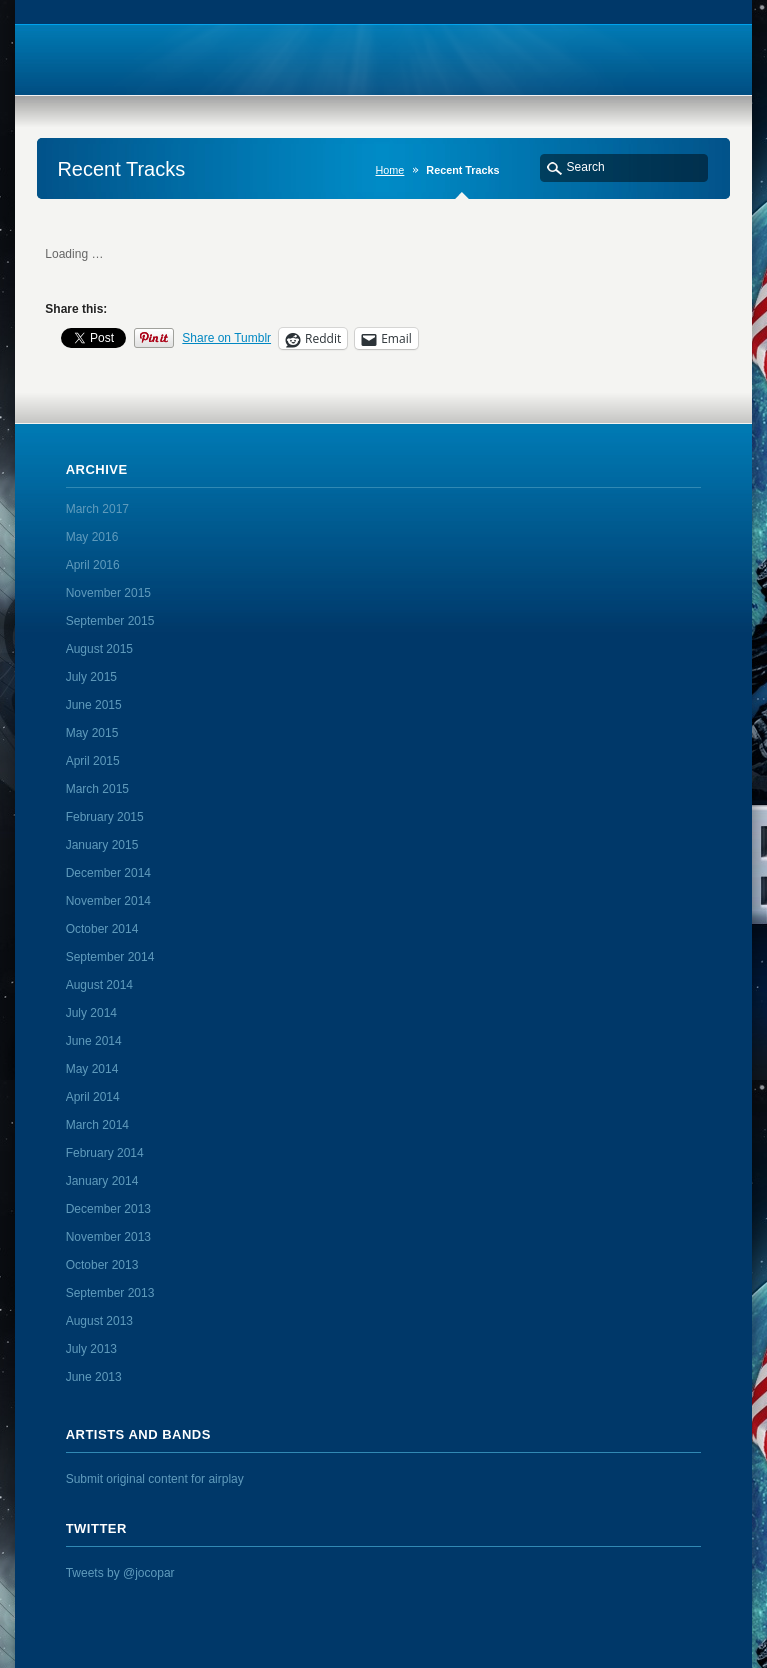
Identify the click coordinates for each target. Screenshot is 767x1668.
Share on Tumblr (226, 338)
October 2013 (102, 1265)
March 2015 (97, 789)
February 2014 (105, 1153)
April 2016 (93, 565)
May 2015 (92, 733)
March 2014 (97, 1125)
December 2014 (108, 873)
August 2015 (99, 649)
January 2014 (102, 1181)
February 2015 (105, 817)
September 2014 (110, 957)
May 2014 (92, 1069)
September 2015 (110, 621)
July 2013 (91, 1349)
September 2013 (110, 1293)
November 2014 (108, 901)
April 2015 (93, 761)
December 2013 (108, 1209)
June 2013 (94, 1377)
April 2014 (93, 1097)
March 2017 (97, 509)
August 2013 (99, 1321)
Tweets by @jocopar (120, 1573)
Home (390, 170)
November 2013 (108, 1237)
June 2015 (94, 705)
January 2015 (102, 845)
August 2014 (99, 985)
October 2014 (102, 929)
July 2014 (91, 1013)
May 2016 (92, 537)
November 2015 (108, 593)
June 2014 (94, 1041)
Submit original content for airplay (155, 1479)
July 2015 (91, 677)
